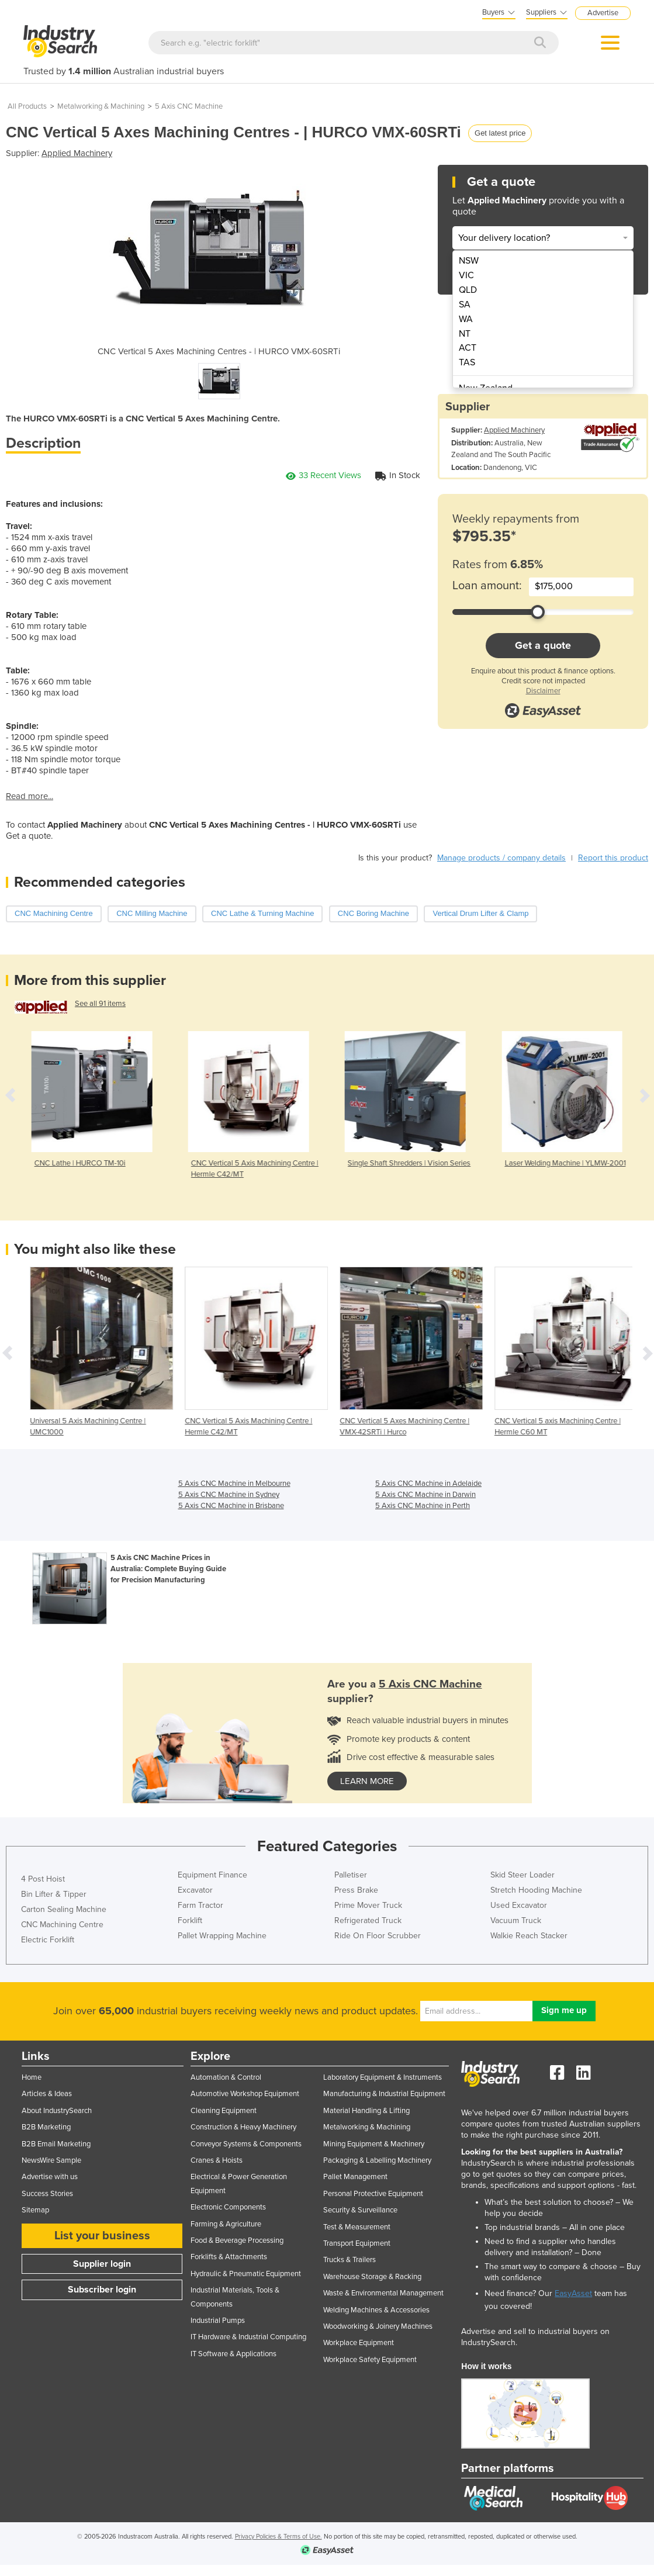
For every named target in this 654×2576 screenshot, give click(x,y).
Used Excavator (518, 1905)
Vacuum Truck (515, 1920)
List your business (102, 2236)
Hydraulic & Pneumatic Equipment (246, 2273)
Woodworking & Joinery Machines (377, 2326)
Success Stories (47, 2193)
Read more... (29, 796)
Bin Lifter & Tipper (53, 1894)
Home (31, 2077)
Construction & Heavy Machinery (243, 2127)
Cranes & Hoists (217, 2160)
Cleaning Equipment (224, 2110)
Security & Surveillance (360, 2210)
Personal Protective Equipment (373, 2193)
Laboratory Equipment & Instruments (382, 2077)
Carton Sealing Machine (63, 1909)
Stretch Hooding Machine (536, 1890)
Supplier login (102, 2264)
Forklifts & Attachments (229, 2257)
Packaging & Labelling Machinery (377, 2160)
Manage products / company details (501, 858)
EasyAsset (573, 2293)
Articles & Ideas (47, 2093)
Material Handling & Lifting (366, 2110)
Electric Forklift (47, 1940)
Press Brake (356, 1890)
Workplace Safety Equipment (370, 2359)
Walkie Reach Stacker (529, 1936)
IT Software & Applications (233, 2354)
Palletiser (350, 1875)
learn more (367, 1781)
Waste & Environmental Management (383, 2293)
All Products (27, 106)
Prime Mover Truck (368, 1905)
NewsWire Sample (51, 2160)
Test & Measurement (356, 2227)
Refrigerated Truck (368, 1920)
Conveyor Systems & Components (246, 2144)
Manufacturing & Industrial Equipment (384, 2093)
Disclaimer (543, 691)
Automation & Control (226, 2077)
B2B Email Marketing (56, 2144)
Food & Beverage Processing (237, 2240)
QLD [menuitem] (468, 290)
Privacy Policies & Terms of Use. (278, 2536)
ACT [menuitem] (467, 348)
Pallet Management (355, 2176)
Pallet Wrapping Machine (222, 1936)
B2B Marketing (46, 2127)
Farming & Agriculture (226, 2224)
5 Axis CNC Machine (189, 106)
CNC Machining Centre (62, 1925)
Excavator (195, 1890)
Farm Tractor (200, 1905)
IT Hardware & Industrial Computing (248, 2337)
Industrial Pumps (218, 2320)
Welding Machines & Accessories (376, 2310)
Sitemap (35, 2210)
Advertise (602, 13)
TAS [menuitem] (467, 362)
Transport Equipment (356, 2243)
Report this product (613, 858)
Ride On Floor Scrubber (377, 1936)
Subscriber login (102, 2289)
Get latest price (500, 133)
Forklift (190, 1920)
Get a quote (543, 645)
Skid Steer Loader (522, 1875)
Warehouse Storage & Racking (372, 2276)
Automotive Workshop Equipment (245, 2093)
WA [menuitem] (466, 319)
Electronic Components (228, 2207)
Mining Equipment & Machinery (373, 2144)
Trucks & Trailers (349, 2259)
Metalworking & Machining (100, 106)
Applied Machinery (76, 153)
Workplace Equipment (358, 2342)
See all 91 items (100, 1003)
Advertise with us (50, 2176)
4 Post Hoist (43, 1879)
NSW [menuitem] (469, 261)
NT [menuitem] (464, 334)
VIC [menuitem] (466, 275)
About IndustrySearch (57, 2110)
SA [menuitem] (464, 304)
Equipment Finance (212, 1875)
